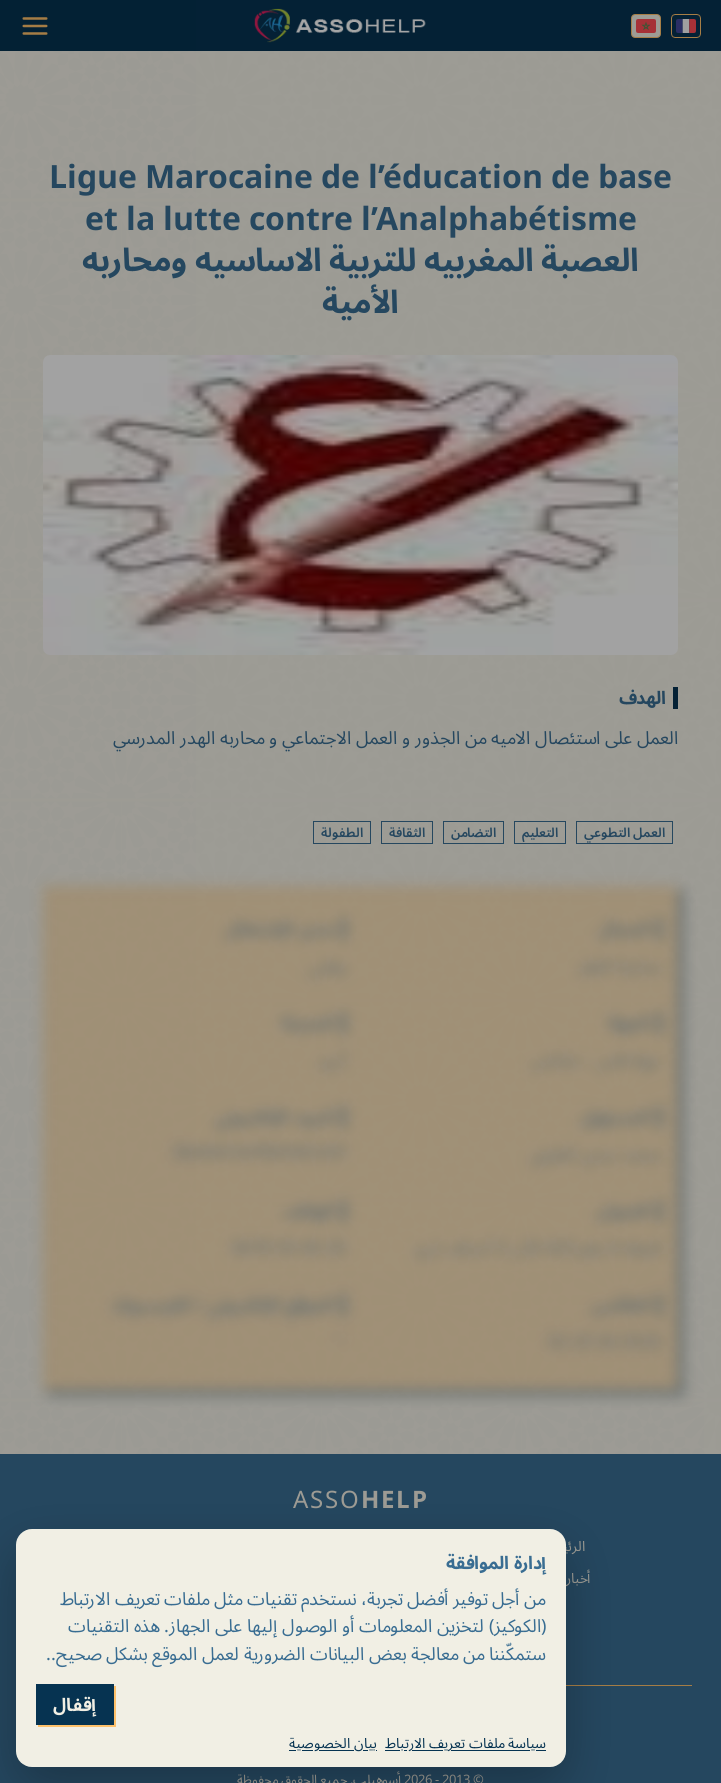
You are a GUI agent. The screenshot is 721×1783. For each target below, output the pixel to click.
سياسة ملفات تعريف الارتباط (465, 1743)
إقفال (75, 1704)
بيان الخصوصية (333, 1743)
